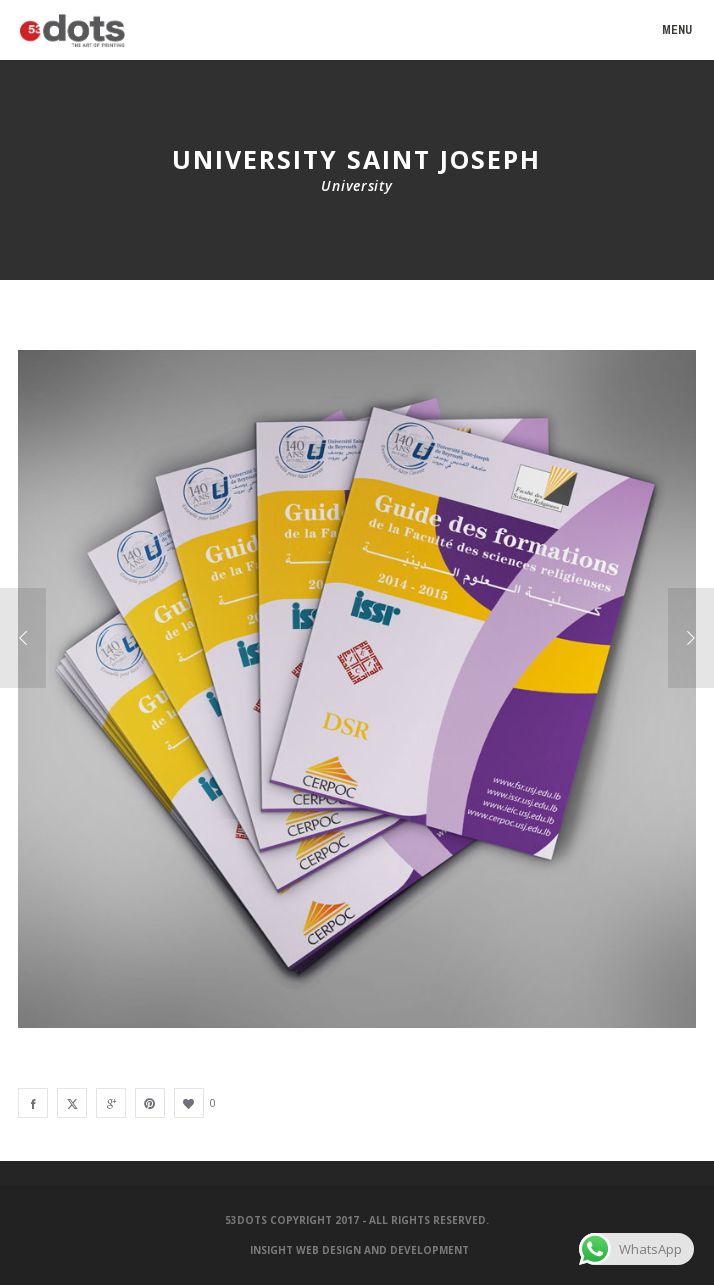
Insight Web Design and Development (359, 1250)
